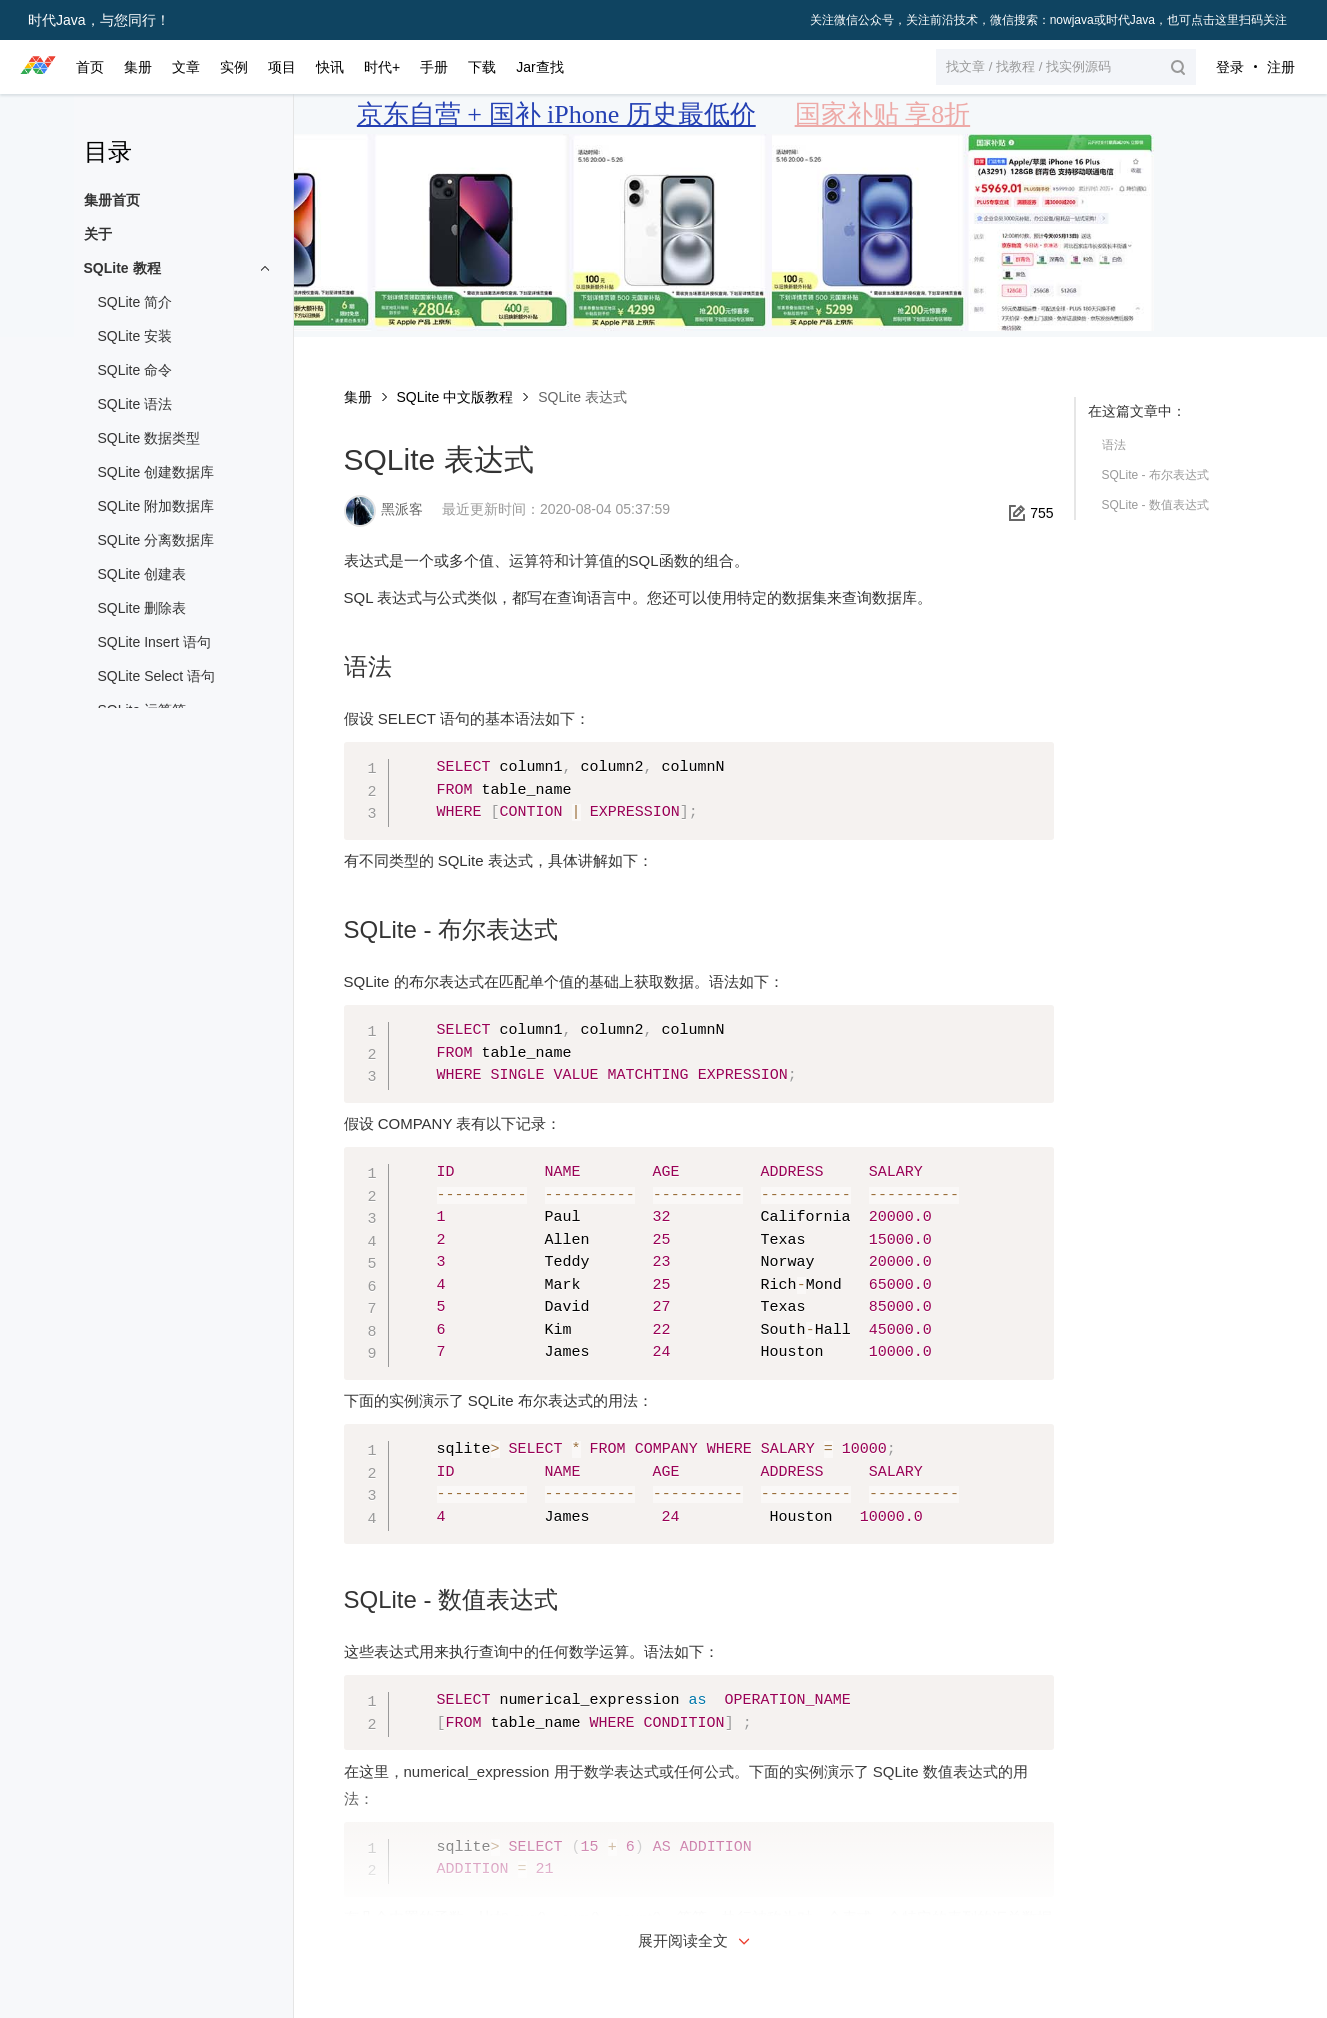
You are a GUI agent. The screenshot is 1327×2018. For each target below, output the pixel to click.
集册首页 (112, 200)
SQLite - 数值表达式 (1155, 505)
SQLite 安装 (135, 336)
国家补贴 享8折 (883, 114)
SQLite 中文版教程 (455, 397)
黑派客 (402, 509)
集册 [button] (138, 67)
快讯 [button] (330, 67)
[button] (1066, 67)
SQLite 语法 (135, 404)
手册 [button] (434, 67)
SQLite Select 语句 (157, 676)
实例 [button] (234, 67)
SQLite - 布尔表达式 (1155, 475)
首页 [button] (90, 67)
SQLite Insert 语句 (155, 642)
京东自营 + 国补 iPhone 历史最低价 (556, 114)
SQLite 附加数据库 (156, 506)
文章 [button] (186, 67)
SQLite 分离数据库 (156, 540)
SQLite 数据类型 (149, 438)
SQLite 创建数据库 (156, 472)
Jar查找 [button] (539, 67)
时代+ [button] (382, 67)
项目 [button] (282, 67)
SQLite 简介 (135, 302)
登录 (1230, 67)
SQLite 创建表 (142, 574)
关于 (98, 234)
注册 (1281, 67)
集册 (358, 397)
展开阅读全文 (696, 1940)
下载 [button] (482, 67)
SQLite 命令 (135, 370)
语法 (1114, 445)
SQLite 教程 (122, 268)
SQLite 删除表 (142, 608)
